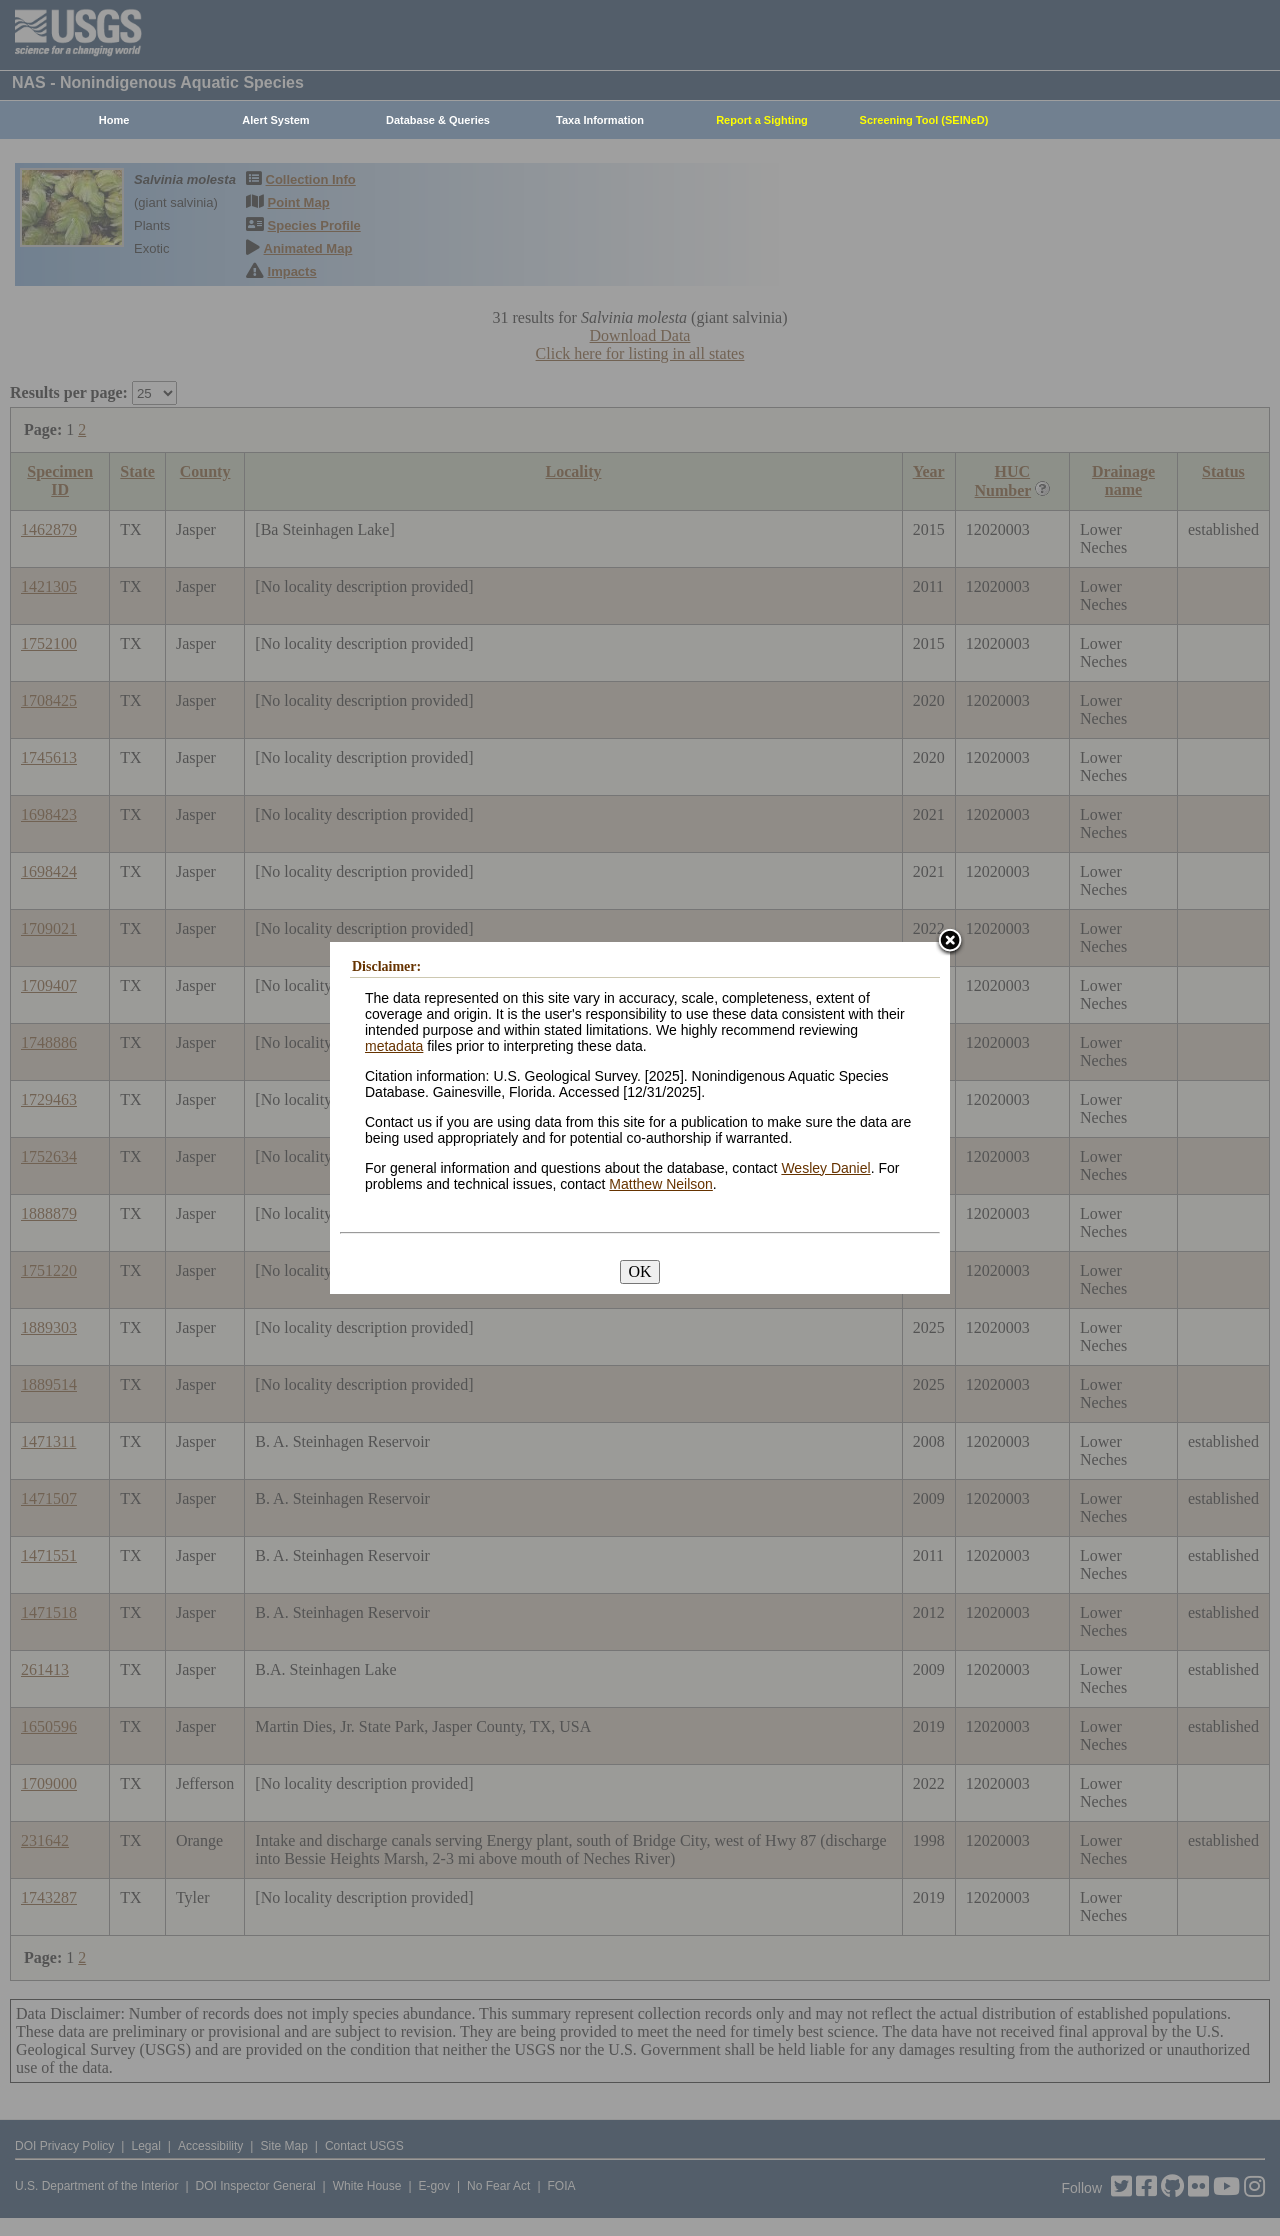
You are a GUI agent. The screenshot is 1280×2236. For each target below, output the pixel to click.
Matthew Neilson (661, 1184)
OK (639, 1271)
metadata (394, 1046)
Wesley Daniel (825, 1168)
